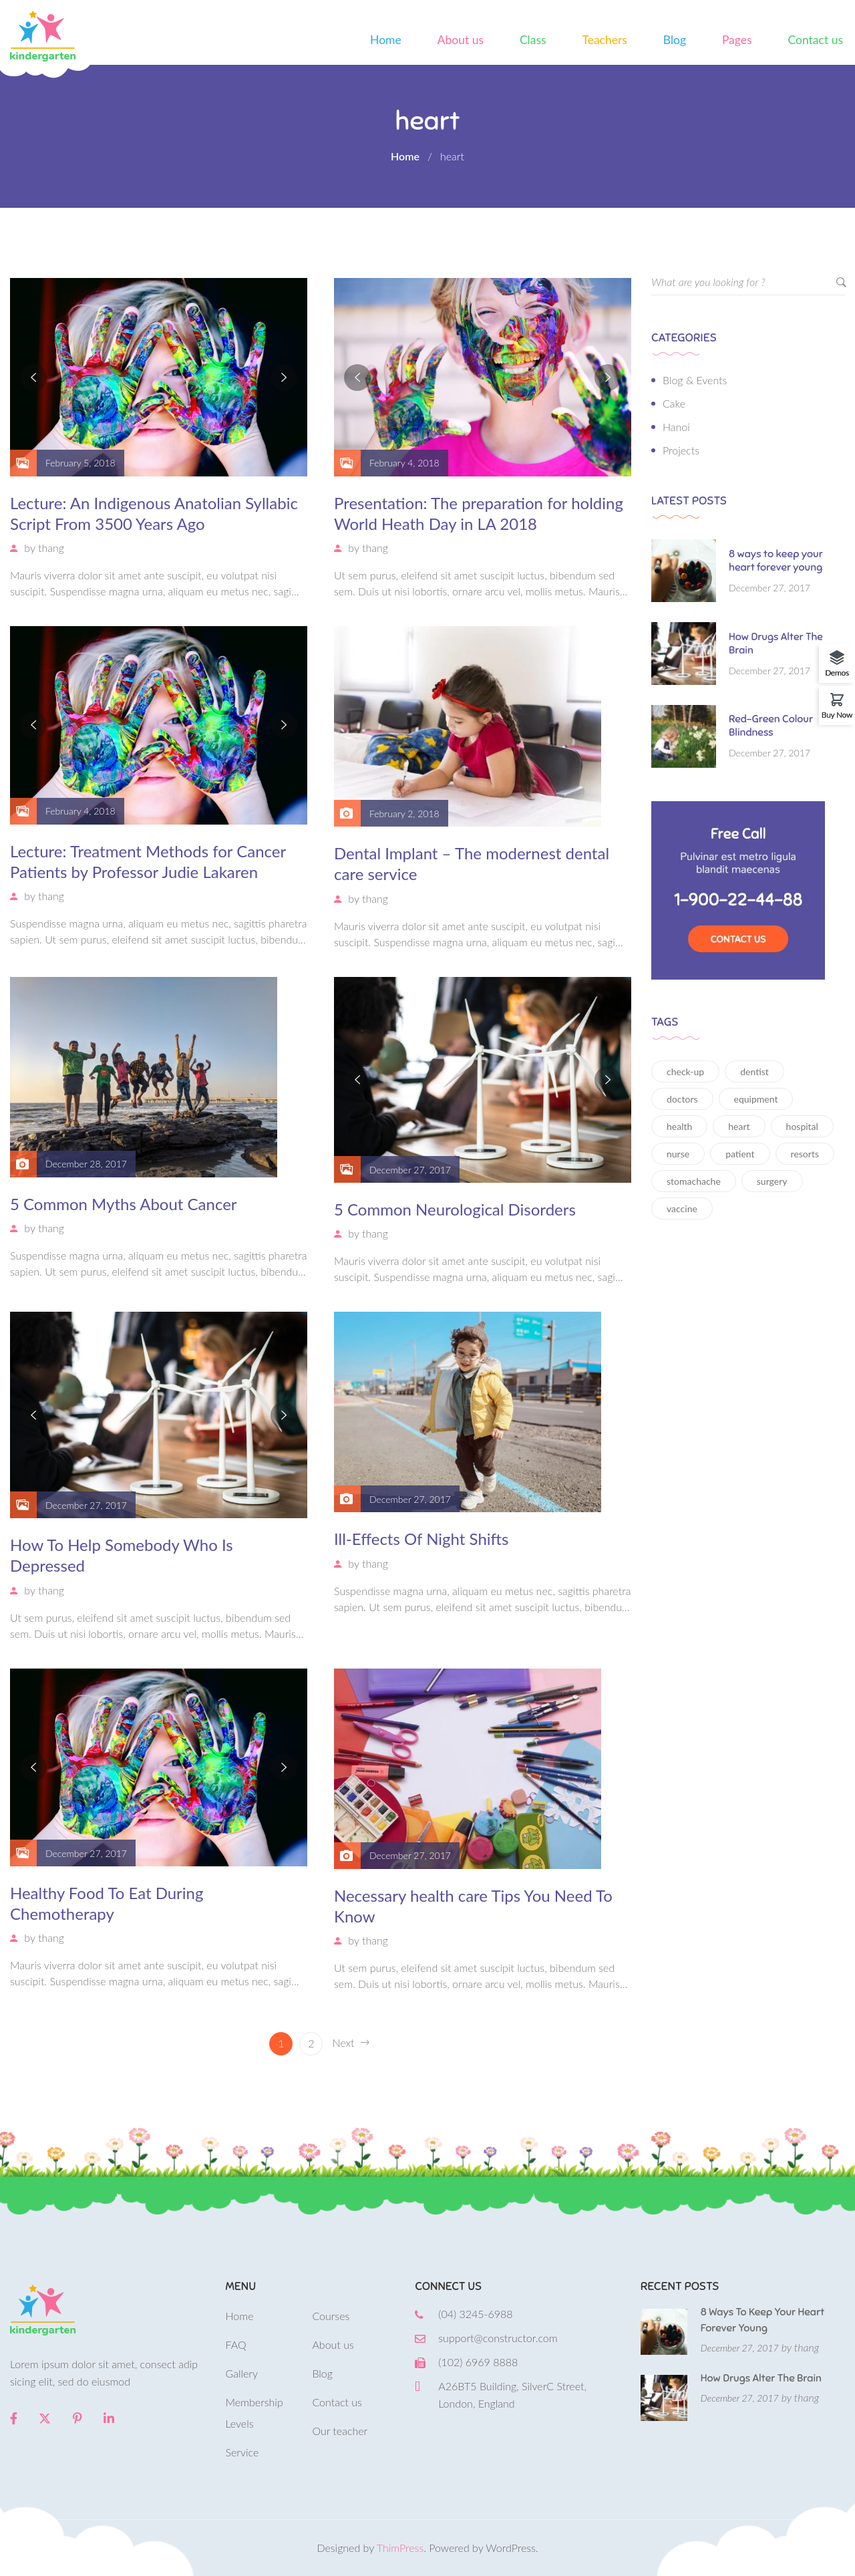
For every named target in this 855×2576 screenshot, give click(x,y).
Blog (674, 40)
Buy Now (837, 714)
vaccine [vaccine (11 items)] (682, 1208)
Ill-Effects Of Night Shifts (421, 1538)
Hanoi (676, 426)
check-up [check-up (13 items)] (685, 1071)
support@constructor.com (497, 2337)
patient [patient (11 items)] (739, 1153)
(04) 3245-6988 (475, 2313)
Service (242, 2452)
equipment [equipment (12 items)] (756, 1099)
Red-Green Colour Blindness (771, 725)
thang (51, 547)
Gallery (242, 2373)
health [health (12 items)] (679, 1126)
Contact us (816, 40)
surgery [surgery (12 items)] (772, 1181)
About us (461, 40)
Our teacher (339, 2430)
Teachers (604, 40)
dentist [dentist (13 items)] (754, 1071)
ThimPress (400, 2547)
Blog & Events (695, 380)
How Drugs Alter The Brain (776, 643)
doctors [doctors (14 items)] (682, 1099)
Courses (330, 2315)
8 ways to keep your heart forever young (776, 560)
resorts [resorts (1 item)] (805, 1153)
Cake (674, 403)
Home (385, 40)
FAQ (236, 2344)
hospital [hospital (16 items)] (802, 1126)
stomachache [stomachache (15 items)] (694, 1181)
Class (533, 40)
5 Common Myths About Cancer (123, 1203)
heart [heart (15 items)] (738, 1126)
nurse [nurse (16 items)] (678, 1153)
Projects (681, 450)
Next (350, 2042)
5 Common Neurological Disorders (455, 1209)
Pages (737, 40)
